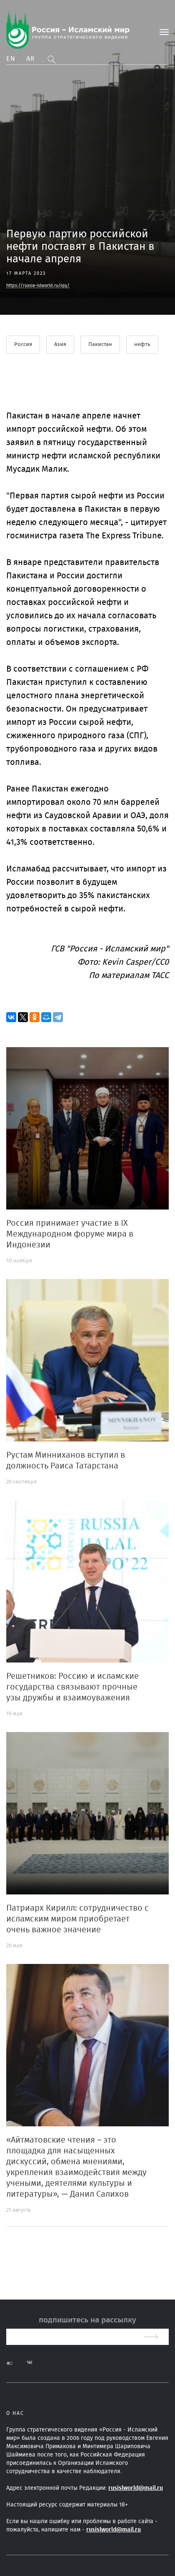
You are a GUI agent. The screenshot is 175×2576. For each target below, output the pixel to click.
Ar (30, 58)
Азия (60, 344)
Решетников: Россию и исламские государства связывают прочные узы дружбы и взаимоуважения (72, 1687)
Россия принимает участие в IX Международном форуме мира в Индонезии (69, 1234)
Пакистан (100, 344)
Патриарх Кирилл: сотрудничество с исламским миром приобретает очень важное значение (77, 1919)
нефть (142, 344)
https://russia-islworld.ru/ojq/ (38, 285)
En (11, 58)
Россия (23, 344)
